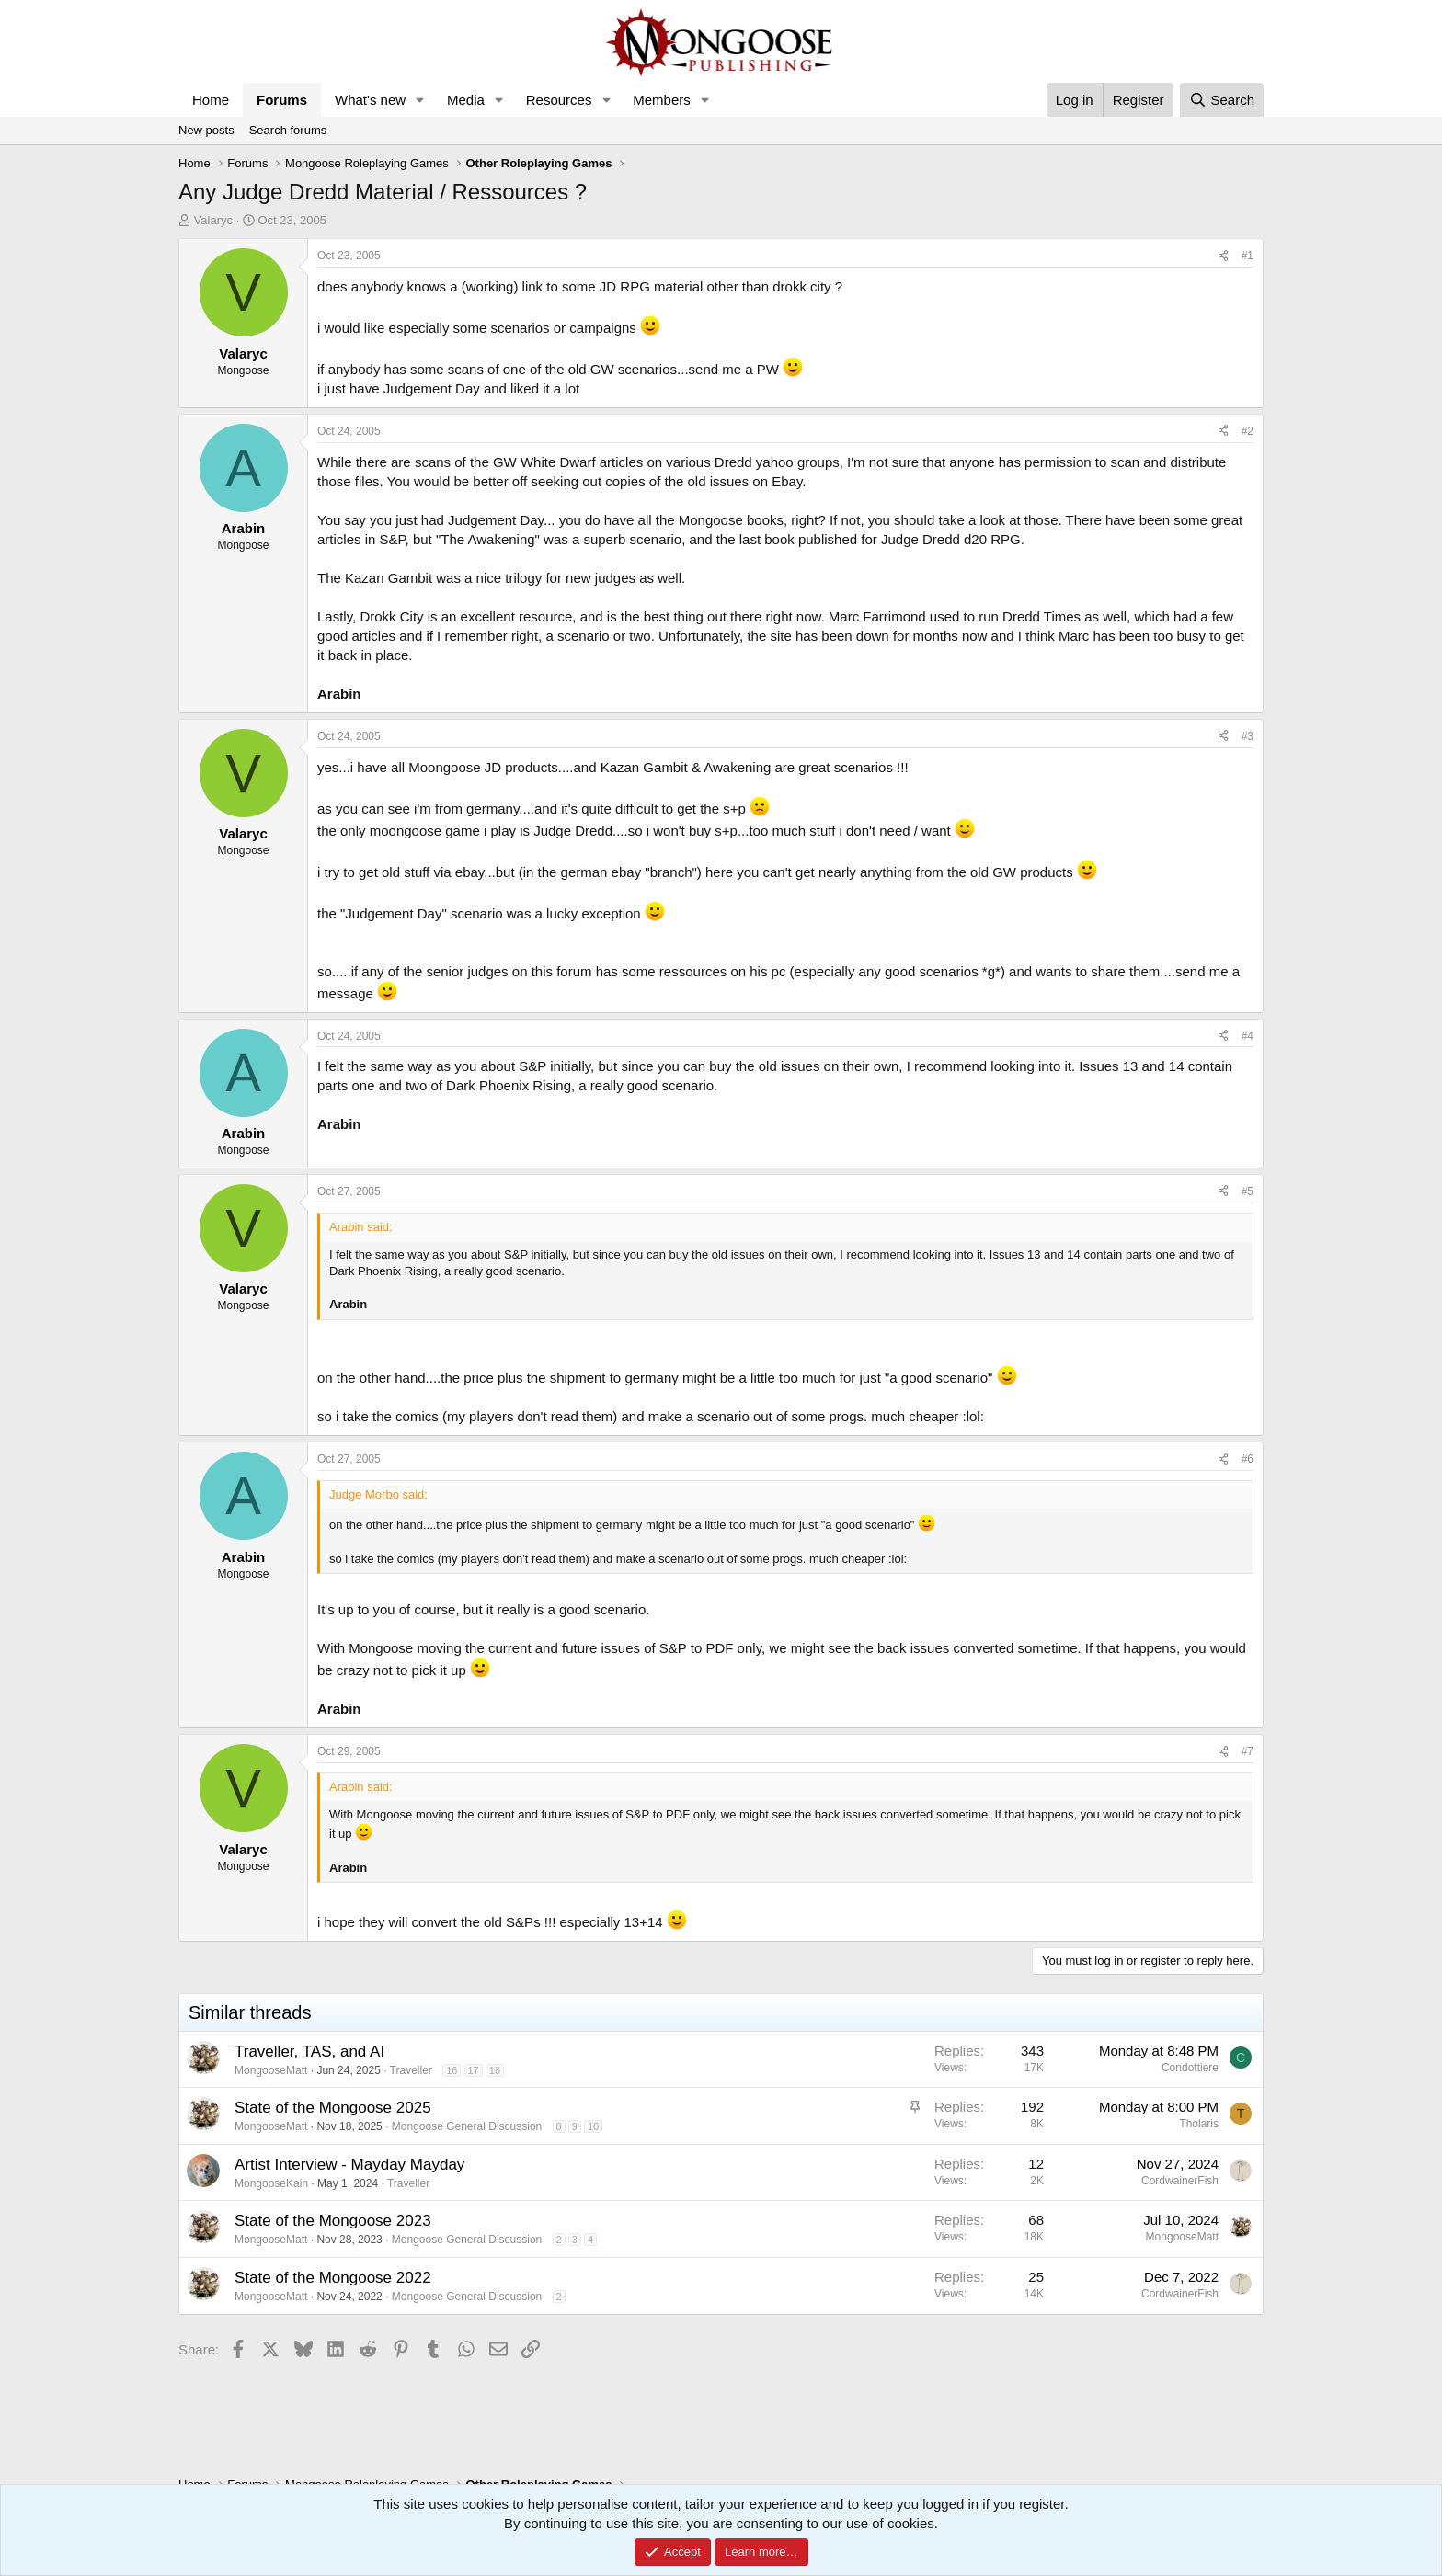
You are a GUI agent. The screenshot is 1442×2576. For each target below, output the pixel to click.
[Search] (1222, 100)
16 (451, 2070)
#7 (1247, 1751)
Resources (559, 100)
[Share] (1223, 256)
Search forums (288, 130)
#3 (1247, 736)
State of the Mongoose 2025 (333, 2107)
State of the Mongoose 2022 (333, 2277)
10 (593, 2126)
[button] (420, 100)
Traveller (411, 2070)
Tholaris (1199, 2123)
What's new (370, 100)
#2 (1247, 431)
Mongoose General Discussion (467, 2126)
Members (662, 100)
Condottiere (1190, 2067)
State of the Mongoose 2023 (333, 2220)
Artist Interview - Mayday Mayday (349, 2164)
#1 (1247, 255)
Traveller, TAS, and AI (309, 2051)
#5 (1247, 1191)
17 (473, 2070)
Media (466, 100)
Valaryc (213, 220)
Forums (282, 100)
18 (494, 2070)
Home (210, 100)
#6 (1247, 1459)
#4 (1247, 1036)
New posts (206, 130)
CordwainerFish (1180, 2180)
